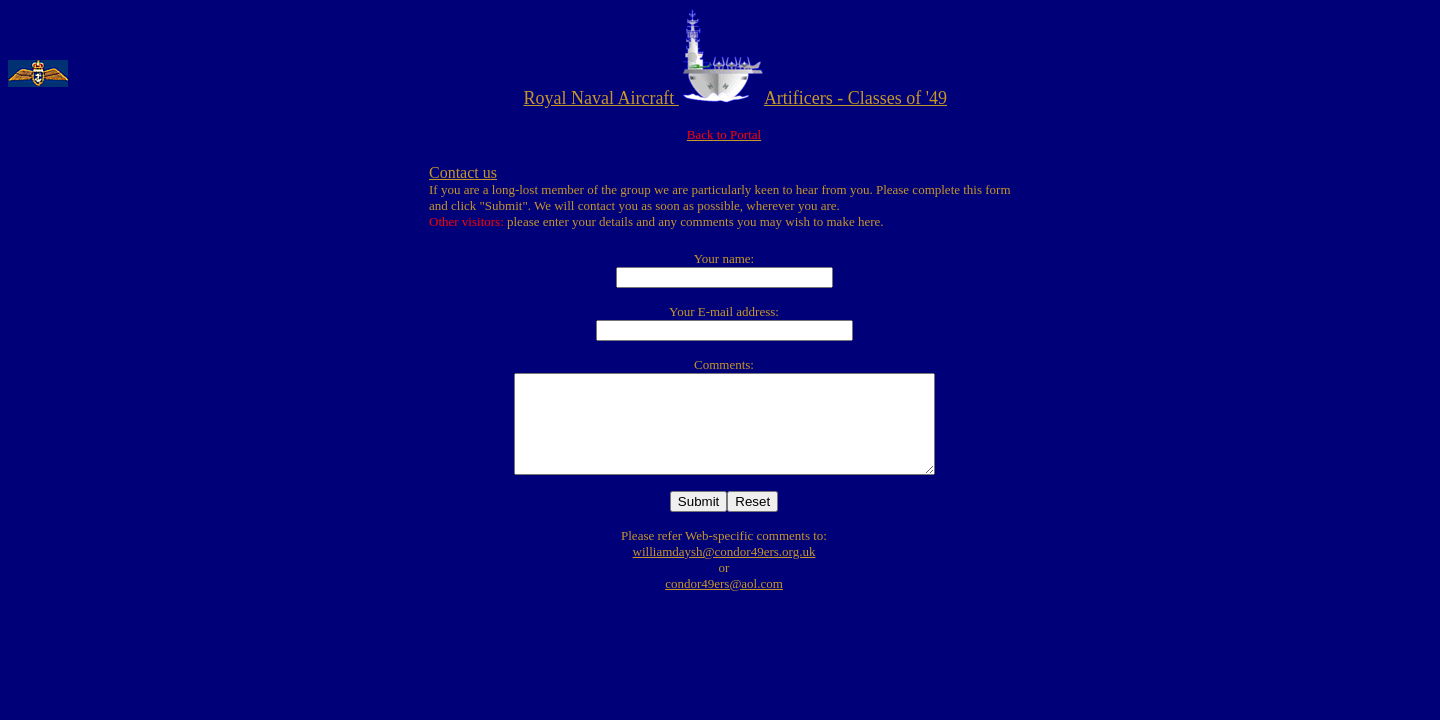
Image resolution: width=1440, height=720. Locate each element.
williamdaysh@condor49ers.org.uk (724, 551)
